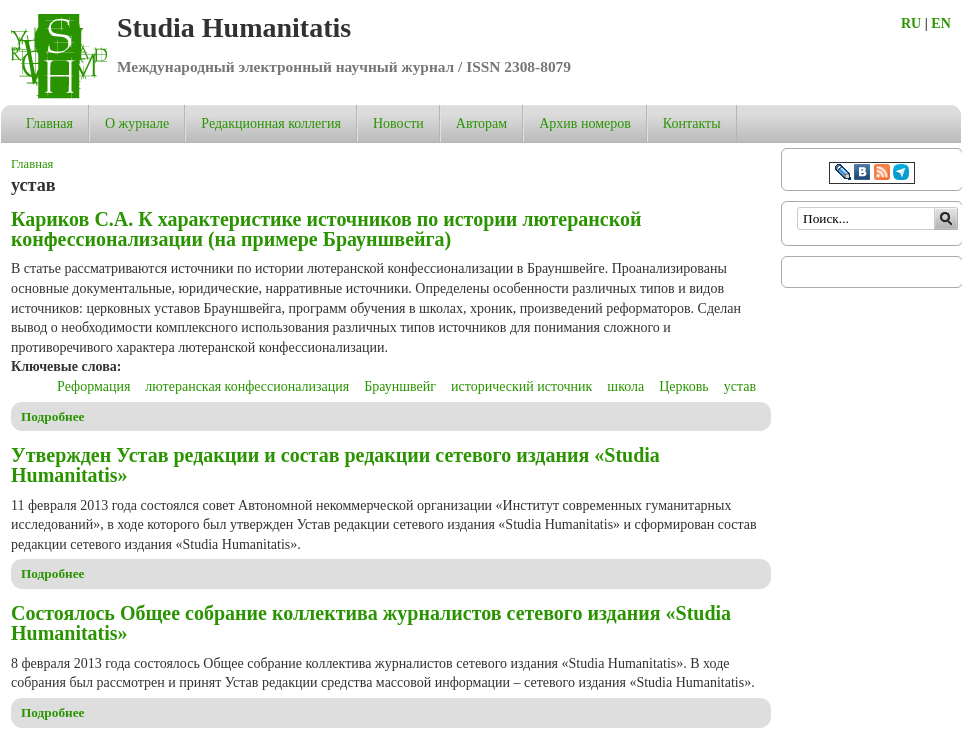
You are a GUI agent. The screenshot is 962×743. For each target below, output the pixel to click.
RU (911, 23)
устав (740, 386)
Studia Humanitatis (234, 27)
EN (940, 23)
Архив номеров (585, 123)
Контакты (692, 123)
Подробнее (53, 416)
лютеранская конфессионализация (247, 386)
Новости (398, 123)
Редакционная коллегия (271, 123)
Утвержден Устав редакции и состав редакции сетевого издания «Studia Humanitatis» (335, 465)
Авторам (481, 123)
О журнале (137, 123)
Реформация (93, 386)
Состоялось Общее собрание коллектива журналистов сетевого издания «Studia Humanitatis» (371, 623)
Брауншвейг (400, 386)
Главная (49, 123)
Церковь (683, 386)
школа (625, 386)
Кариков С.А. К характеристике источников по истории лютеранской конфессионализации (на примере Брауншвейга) (326, 229)
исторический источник (521, 386)
